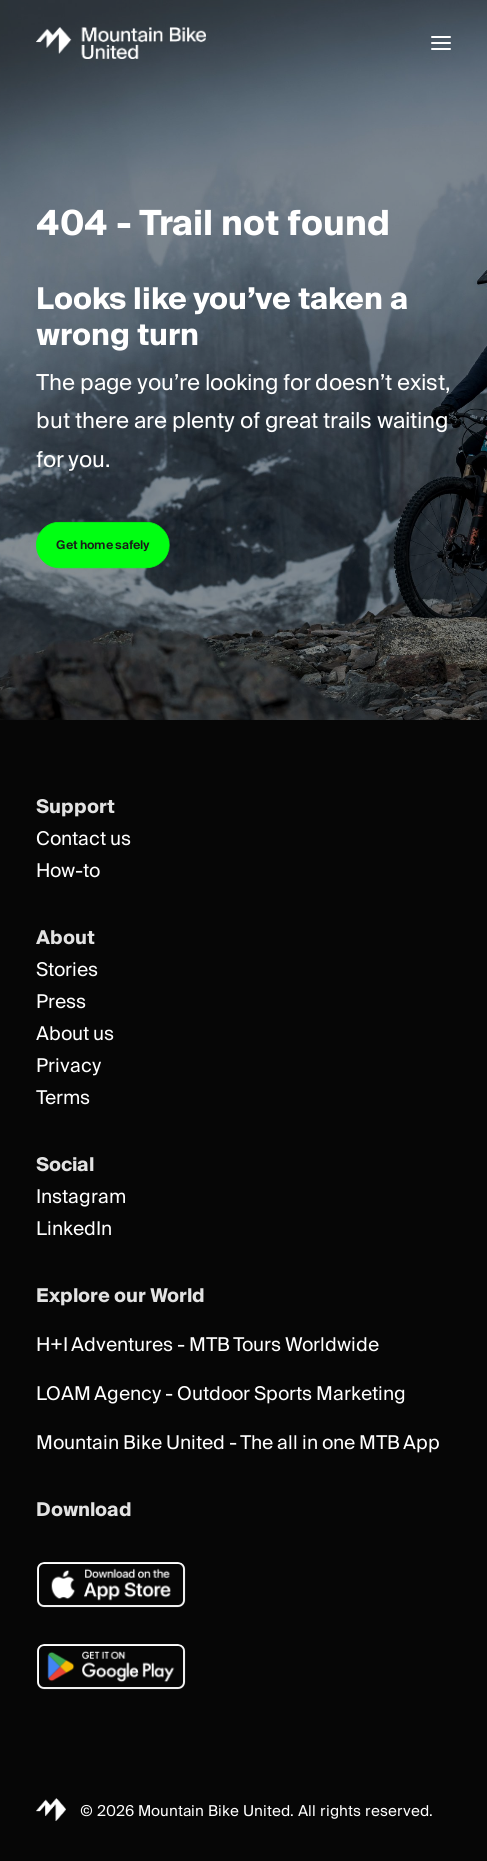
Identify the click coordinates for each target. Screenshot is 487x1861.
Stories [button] (67, 970)
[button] (441, 43)
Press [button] (61, 1002)
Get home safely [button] (103, 545)
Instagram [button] (81, 1197)
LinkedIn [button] (74, 1229)
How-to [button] (68, 871)
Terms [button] (63, 1098)
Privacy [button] (68, 1066)
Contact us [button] (83, 839)
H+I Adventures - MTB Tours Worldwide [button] (207, 1345)
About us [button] (75, 1034)
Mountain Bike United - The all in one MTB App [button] (238, 1443)
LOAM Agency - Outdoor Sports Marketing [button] (221, 1394)
